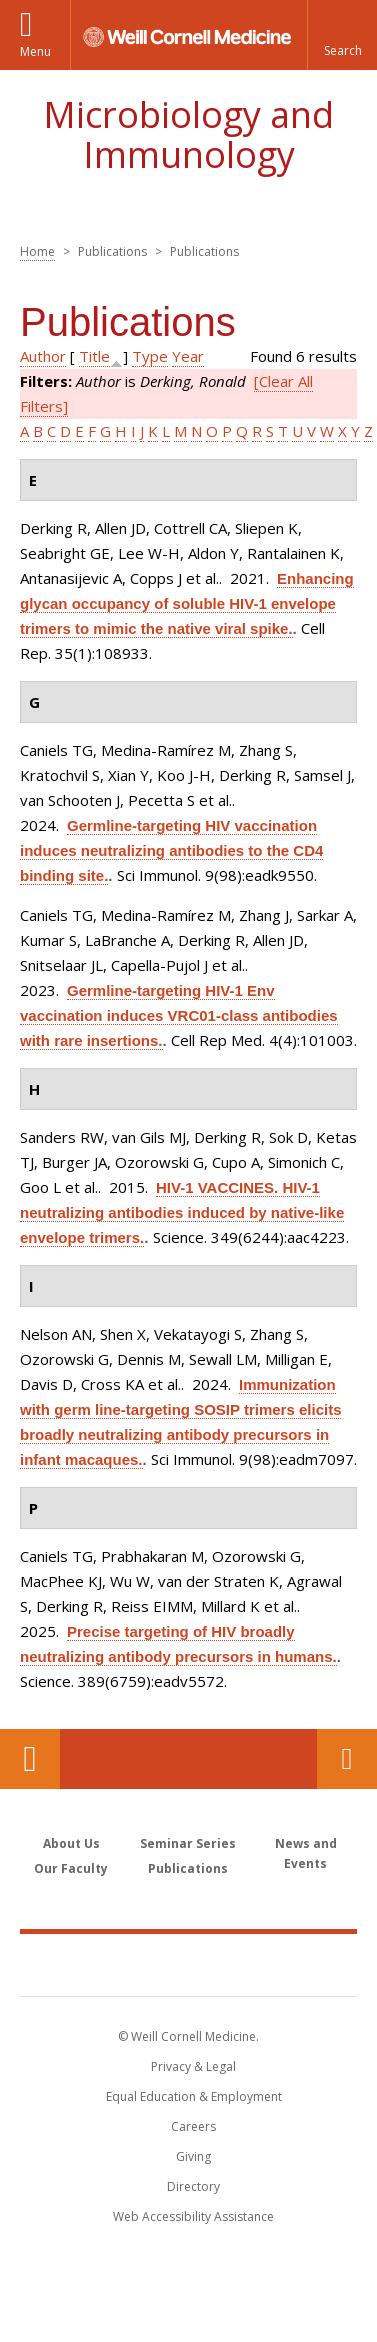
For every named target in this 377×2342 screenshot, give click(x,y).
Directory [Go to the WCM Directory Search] (193, 2186)
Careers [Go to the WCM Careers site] (193, 2126)
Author (43, 356)
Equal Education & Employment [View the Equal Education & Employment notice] (194, 2096)
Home (37, 251)
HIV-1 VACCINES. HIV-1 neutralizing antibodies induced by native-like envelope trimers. (182, 1212)
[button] (342, 35)
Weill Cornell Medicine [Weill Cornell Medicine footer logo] (189, 1964)
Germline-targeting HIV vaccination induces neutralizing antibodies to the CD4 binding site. (171, 850)
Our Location (30, 1759)
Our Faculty (71, 1868)
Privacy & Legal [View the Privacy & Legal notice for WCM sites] (193, 2066)
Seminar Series (188, 1843)
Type (150, 356)
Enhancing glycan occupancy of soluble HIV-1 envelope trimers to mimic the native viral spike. (187, 603)
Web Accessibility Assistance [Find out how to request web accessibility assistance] (193, 2216)
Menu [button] (35, 51)
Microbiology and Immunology (188, 134)
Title (94, 356)
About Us (71, 1843)
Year (188, 356)
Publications (188, 1868)
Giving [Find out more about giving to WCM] (193, 2156)
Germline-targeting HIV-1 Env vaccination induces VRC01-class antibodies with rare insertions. (179, 1015)
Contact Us (347, 1759)
